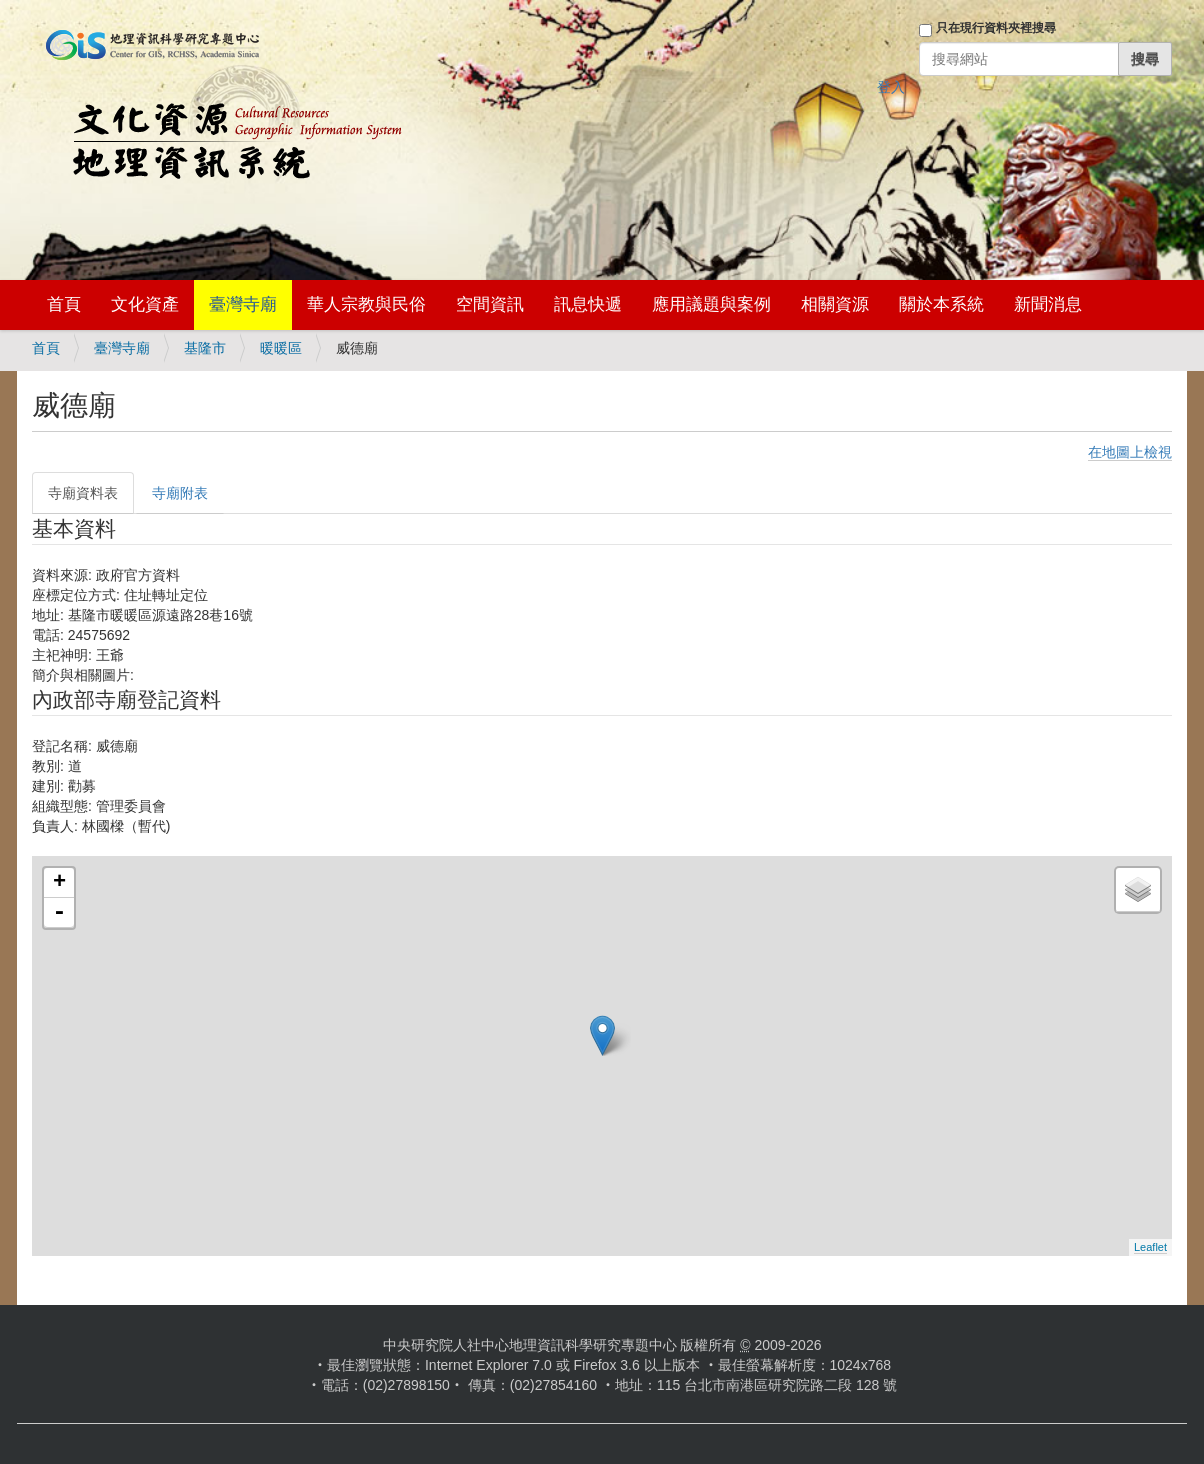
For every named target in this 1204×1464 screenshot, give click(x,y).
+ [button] (59, 883)
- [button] (59, 913)
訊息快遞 (588, 304)
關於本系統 (941, 304)
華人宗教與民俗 (366, 304)
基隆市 (205, 348)
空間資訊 (490, 304)
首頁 (64, 304)
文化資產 (145, 304)
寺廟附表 (180, 493)
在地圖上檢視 (1130, 452)
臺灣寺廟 (243, 304)
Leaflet (1150, 1247)
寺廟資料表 (83, 493)
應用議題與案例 (711, 304)
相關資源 (835, 304)
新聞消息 (1048, 304)
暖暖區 (281, 348)
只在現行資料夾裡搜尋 (996, 28)
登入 (891, 87)
